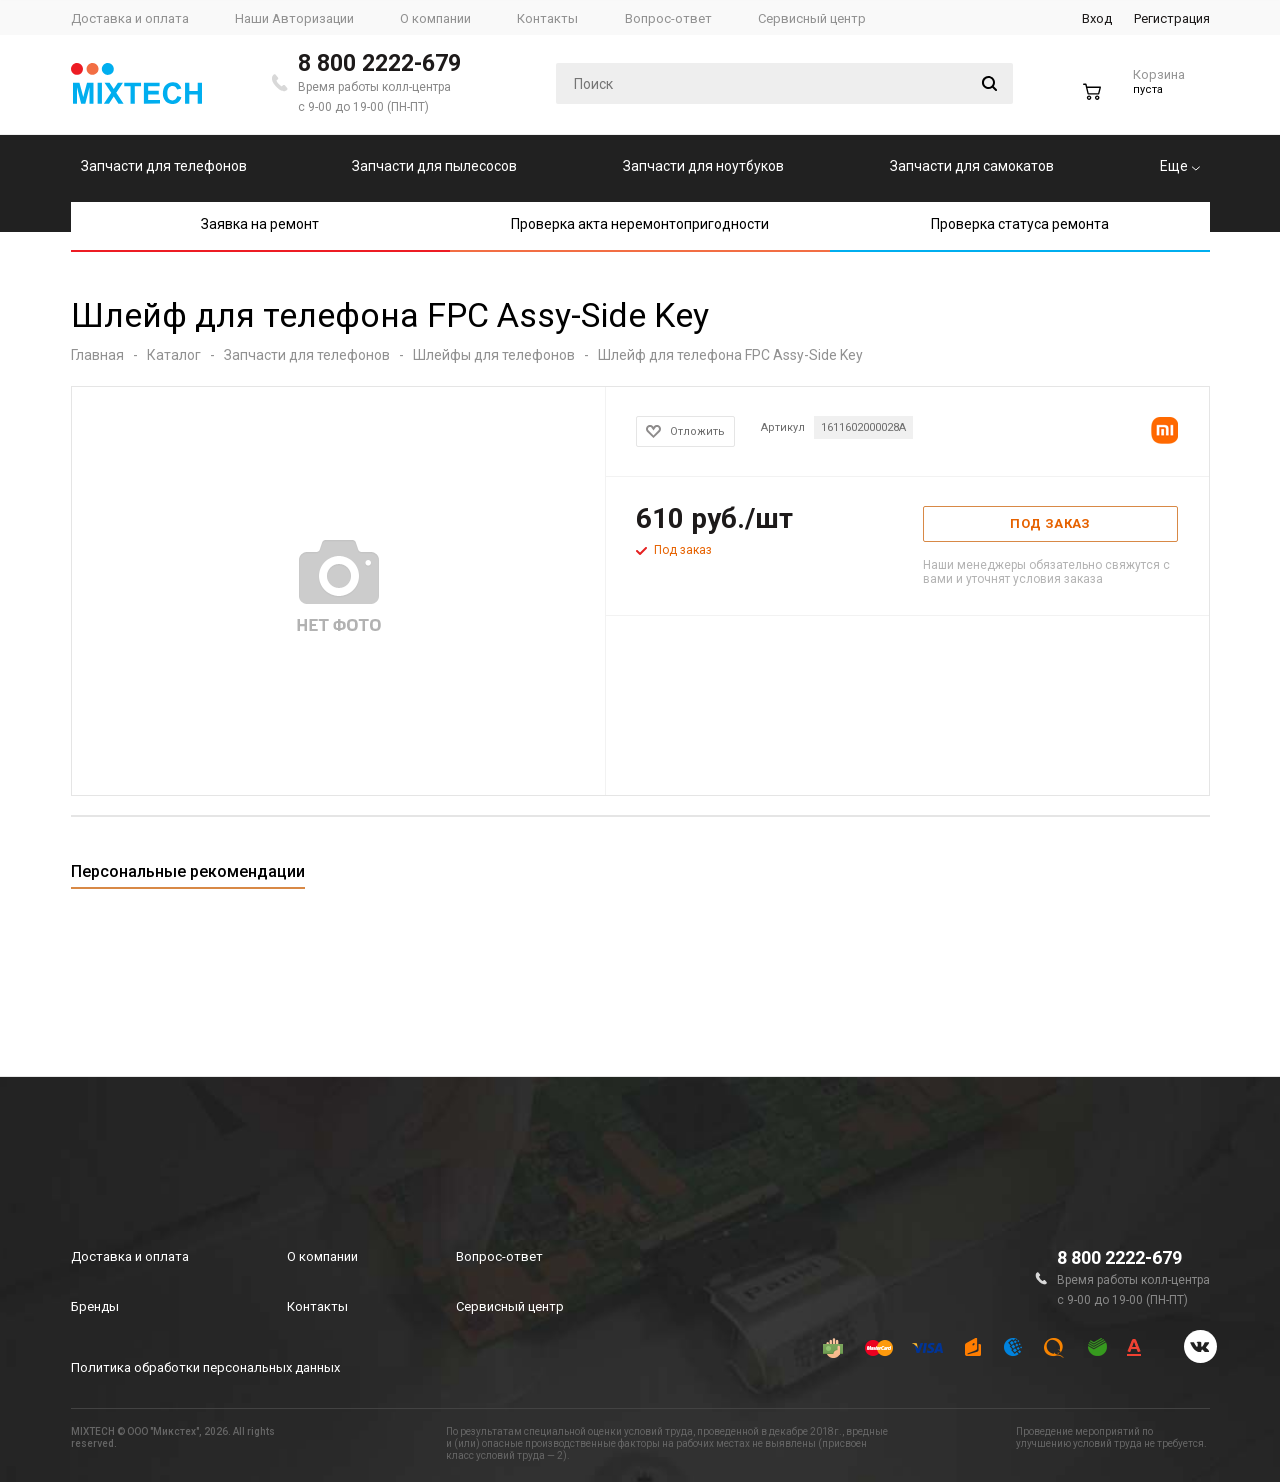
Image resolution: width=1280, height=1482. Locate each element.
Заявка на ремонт (260, 224)
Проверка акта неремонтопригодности (640, 224)
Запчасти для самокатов (972, 166)
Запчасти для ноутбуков (703, 166)
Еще (1180, 166)
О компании (322, 1256)
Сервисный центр (510, 1306)
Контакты (317, 1306)
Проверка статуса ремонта (1020, 224)
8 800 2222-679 (379, 63)
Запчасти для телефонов (164, 166)
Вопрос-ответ (499, 1256)
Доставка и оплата (130, 1256)
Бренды (95, 1306)
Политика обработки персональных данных (205, 1367)
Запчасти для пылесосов (434, 166)
